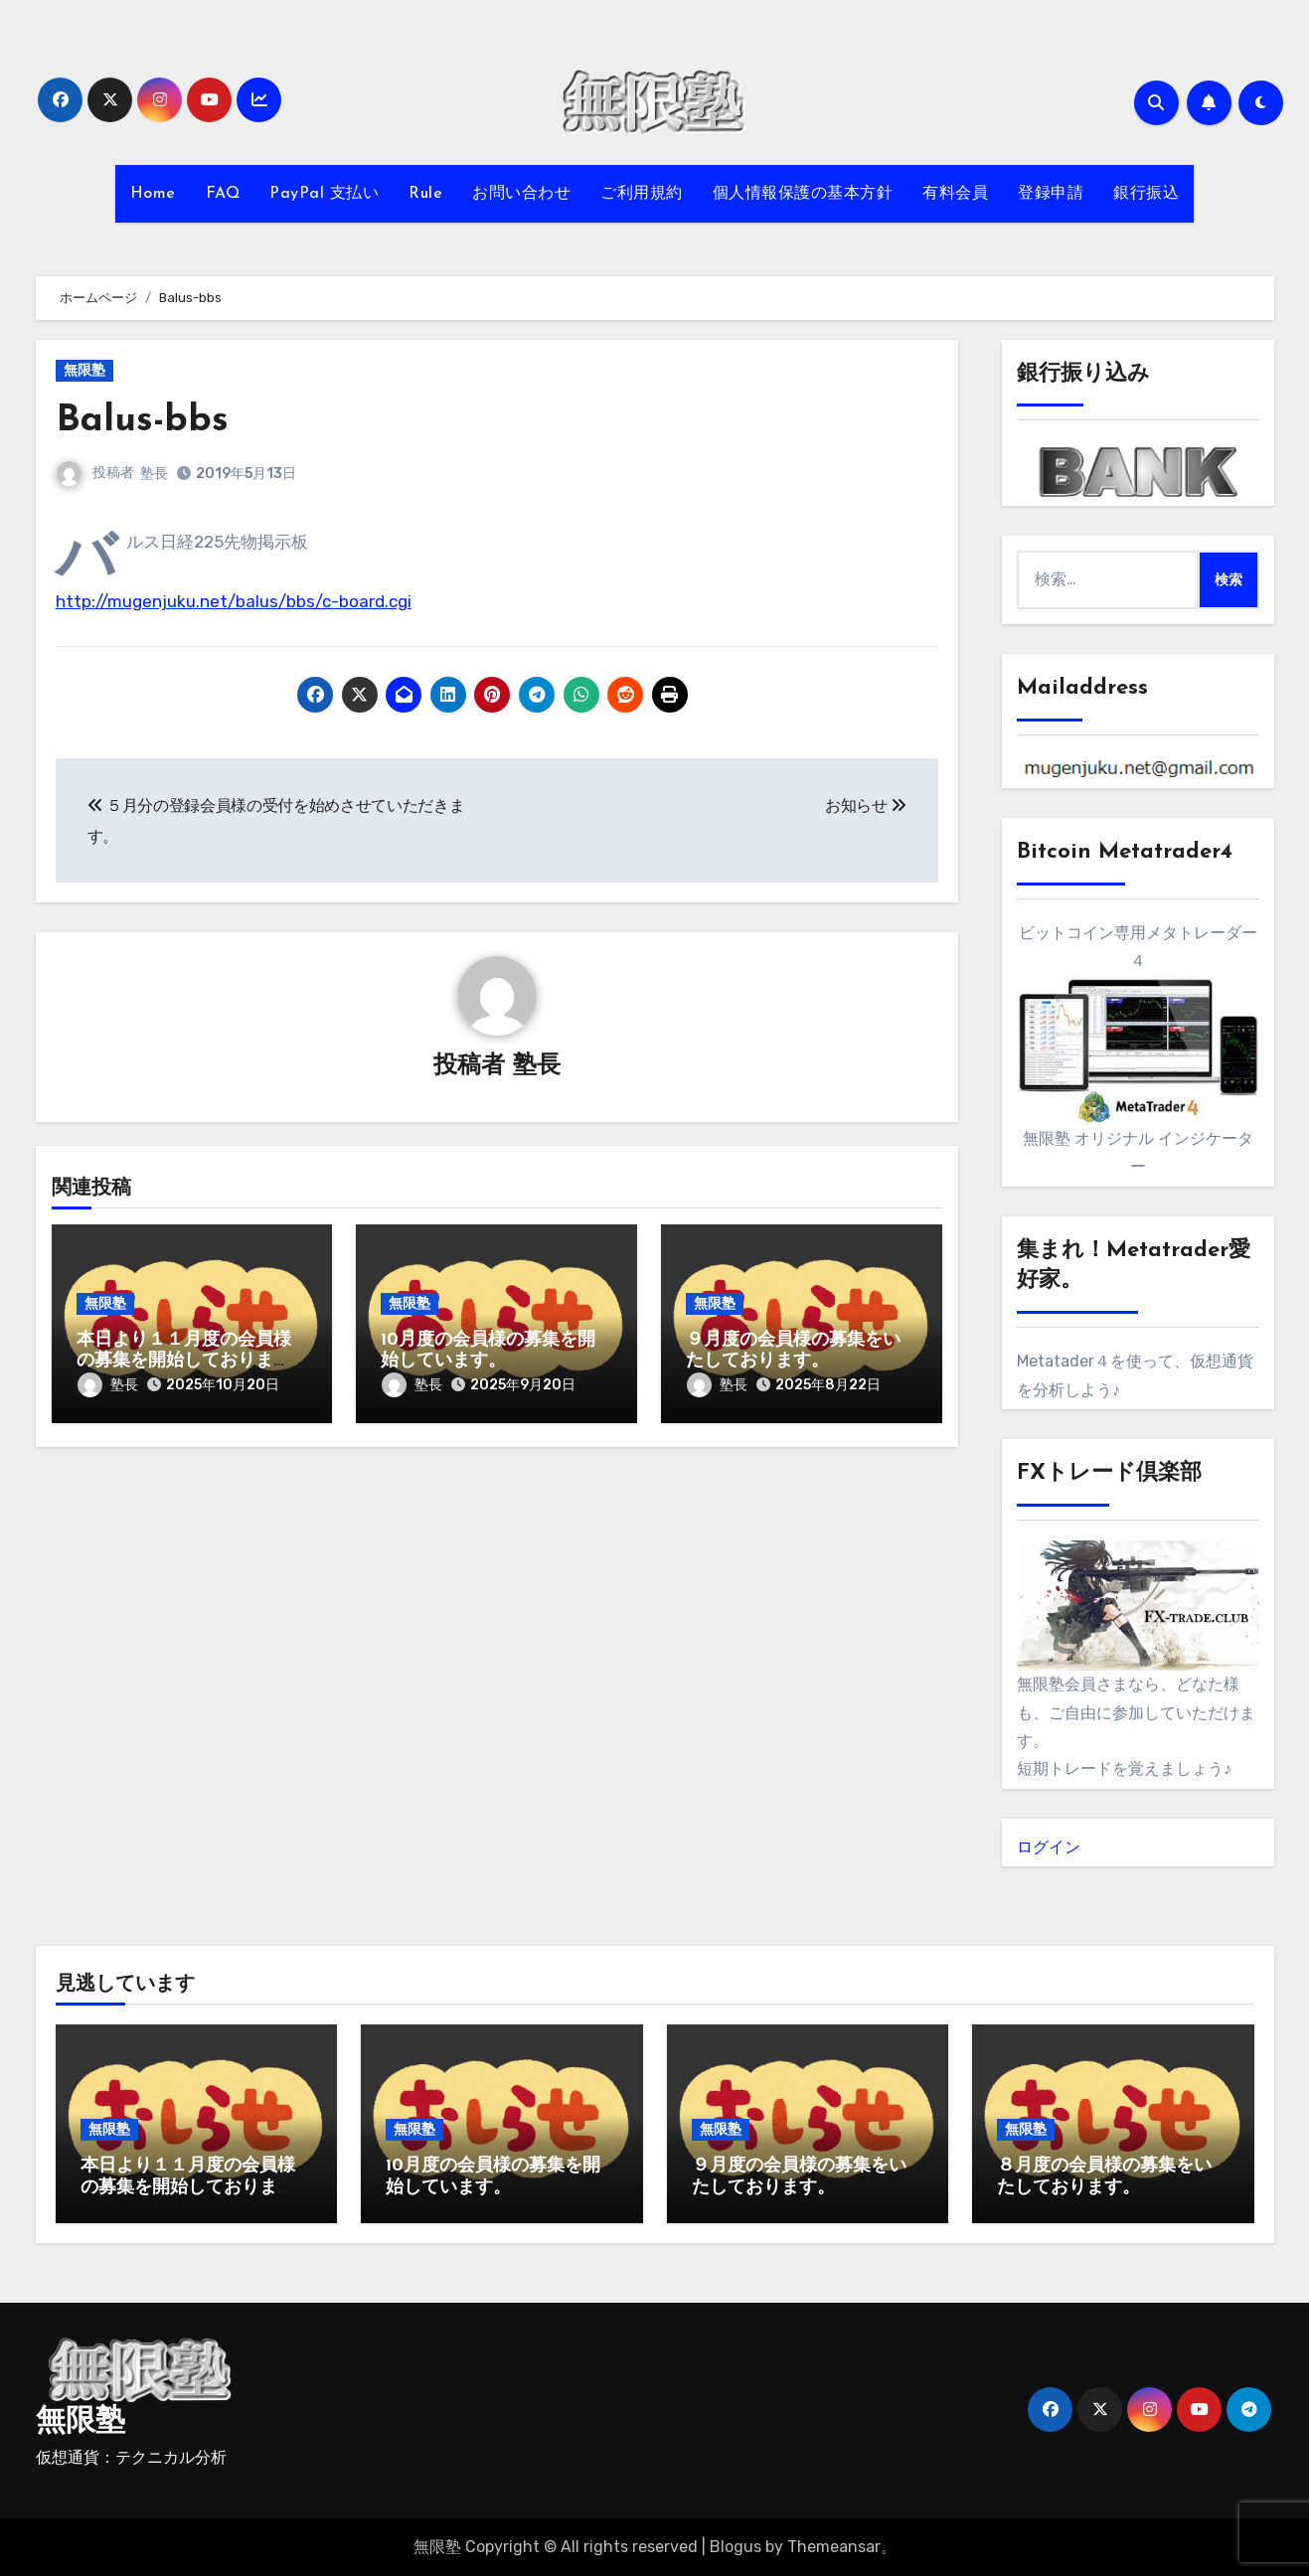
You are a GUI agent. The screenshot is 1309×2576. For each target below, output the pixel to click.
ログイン (1048, 1847)
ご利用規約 (641, 194)
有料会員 (955, 194)
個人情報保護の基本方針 (803, 194)
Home (153, 194)
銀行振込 (1146, 194)
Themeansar (834, 2546)
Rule (425, 194)
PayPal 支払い (324, 194)
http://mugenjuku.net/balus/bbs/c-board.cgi (233, 601)
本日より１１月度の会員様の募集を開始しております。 (184, 1361)
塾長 (155, 473)
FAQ (223, 194)
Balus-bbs (143, 421)
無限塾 (84, 370)
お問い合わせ (521, 194)
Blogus (735, 2546)
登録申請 (1050, 194)
